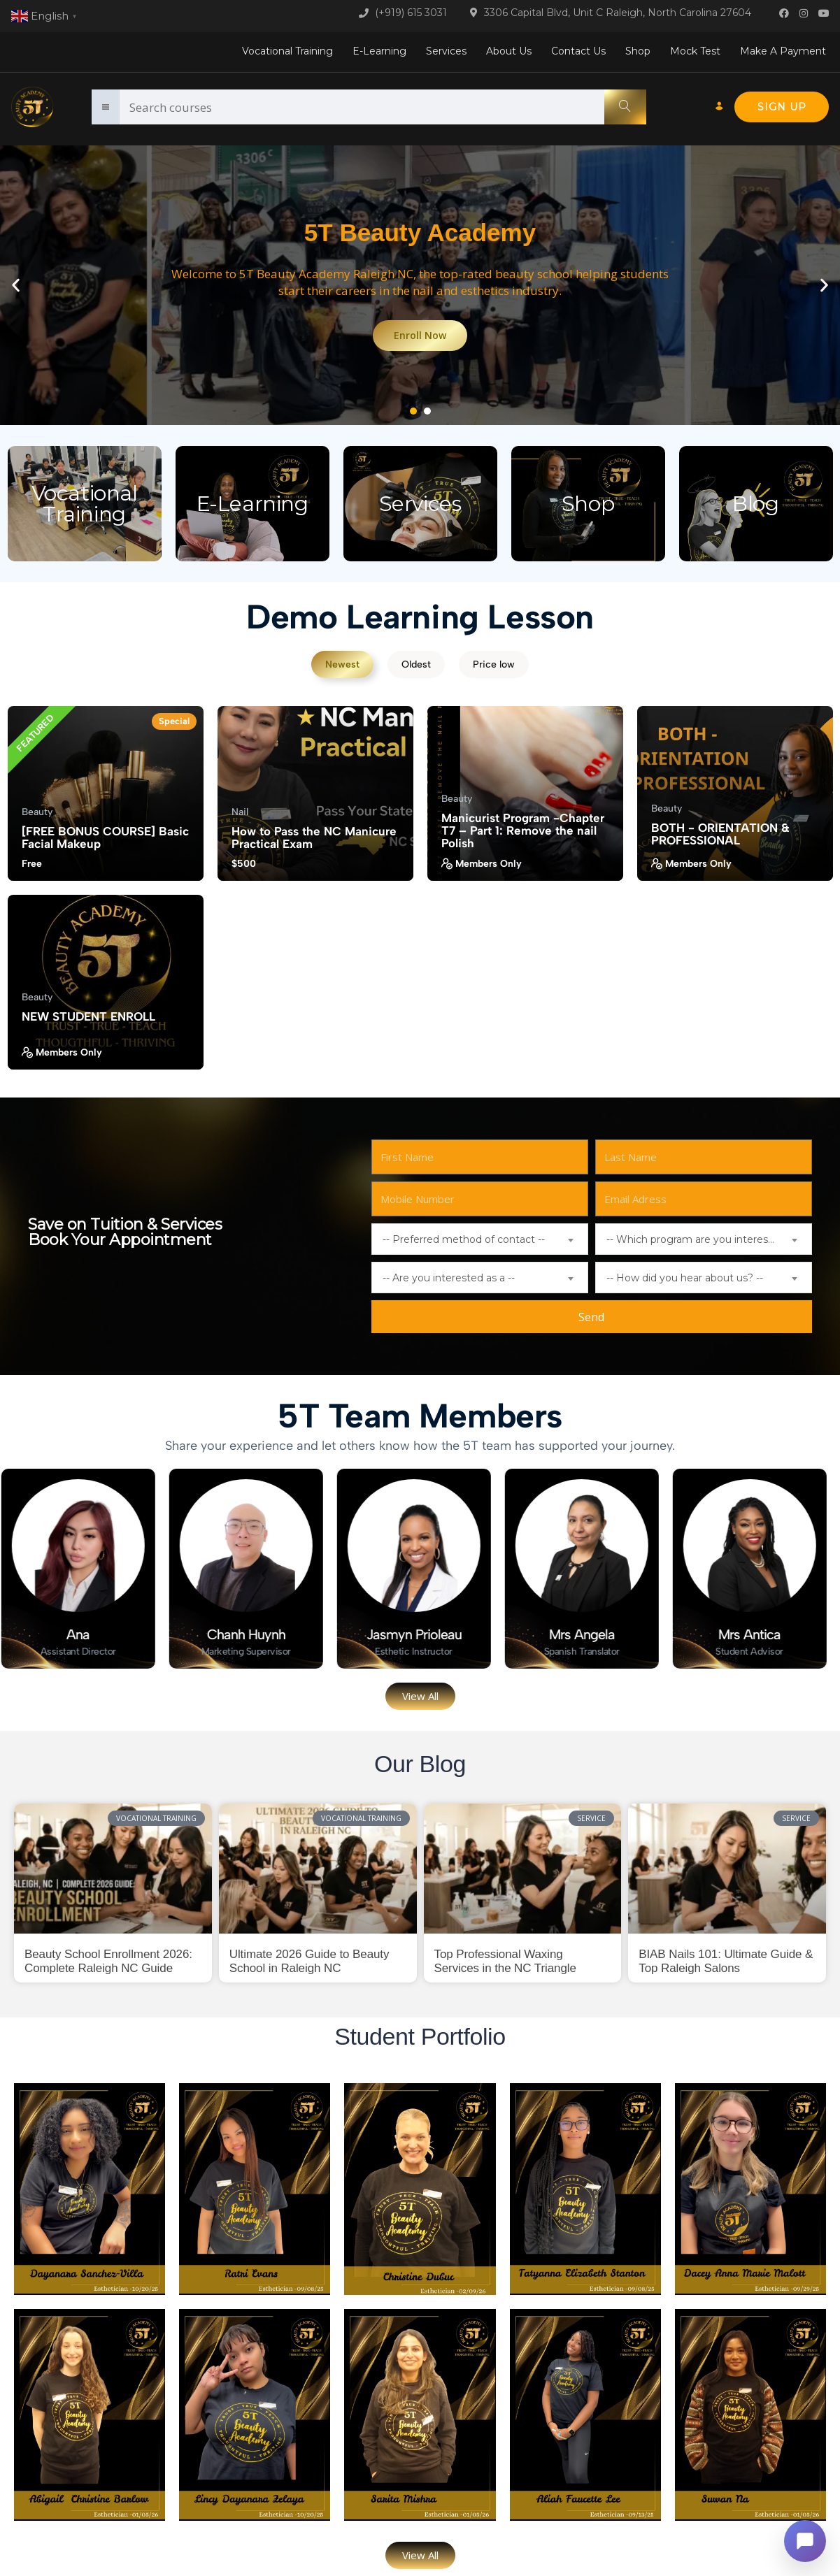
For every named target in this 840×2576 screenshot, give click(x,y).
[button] (15, 285)
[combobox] (479, 1239)
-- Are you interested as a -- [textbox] (449, 1278)
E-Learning (379, 51)
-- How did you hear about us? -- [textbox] (684, 1278)
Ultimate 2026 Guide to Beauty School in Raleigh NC (309, 1961)
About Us (509, 51)
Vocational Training (287, 51)
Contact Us (578, 51)
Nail (240, 812)
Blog (755, 504)
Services (446, 51)
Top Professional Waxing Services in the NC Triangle (505, 1961)
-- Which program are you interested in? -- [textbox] (708, 1239)
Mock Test (695, 51)
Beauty (37, 812)
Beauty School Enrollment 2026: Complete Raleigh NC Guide (108, 1961)
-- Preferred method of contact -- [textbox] (464, 1239)
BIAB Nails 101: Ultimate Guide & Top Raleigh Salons (726, 1961)
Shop (637, 51)
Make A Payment (783, 51)
